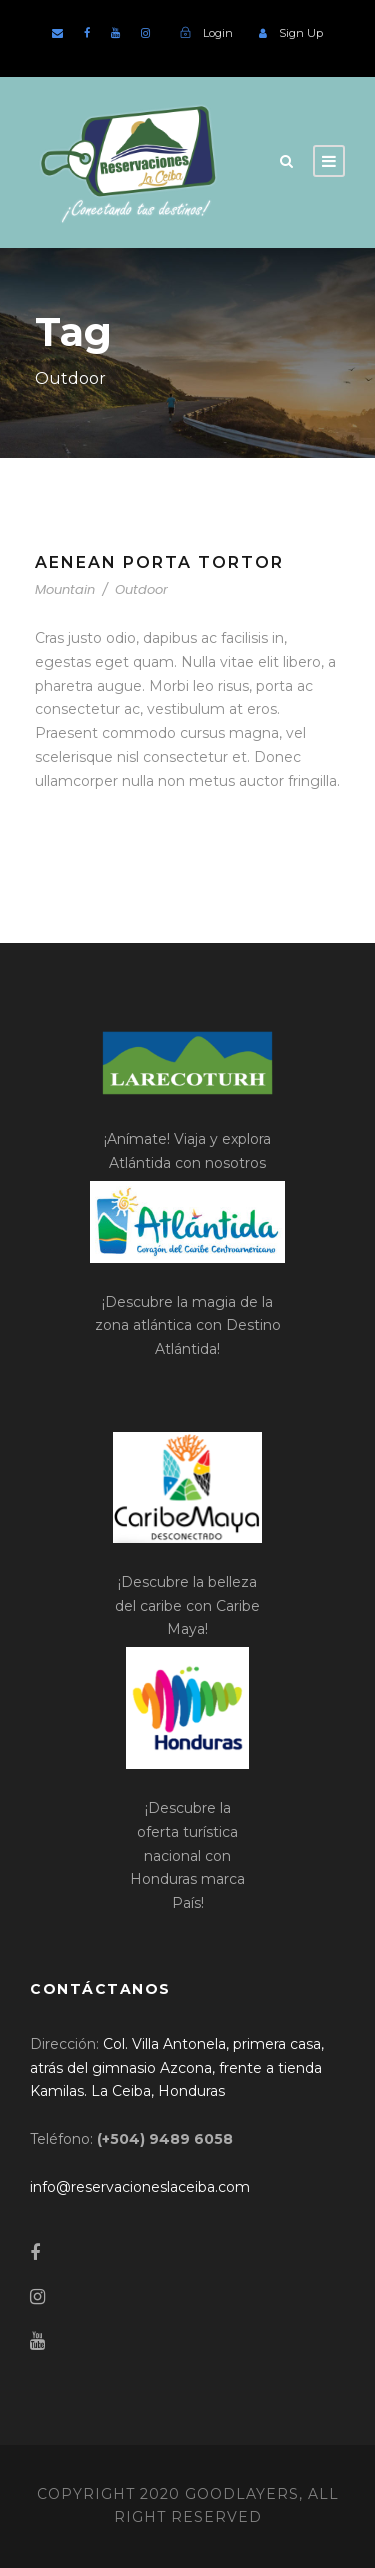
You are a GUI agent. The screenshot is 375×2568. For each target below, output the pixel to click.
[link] (177, 2068)
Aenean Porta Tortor (159, 562)
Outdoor (141, 589)
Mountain (65, 589)
